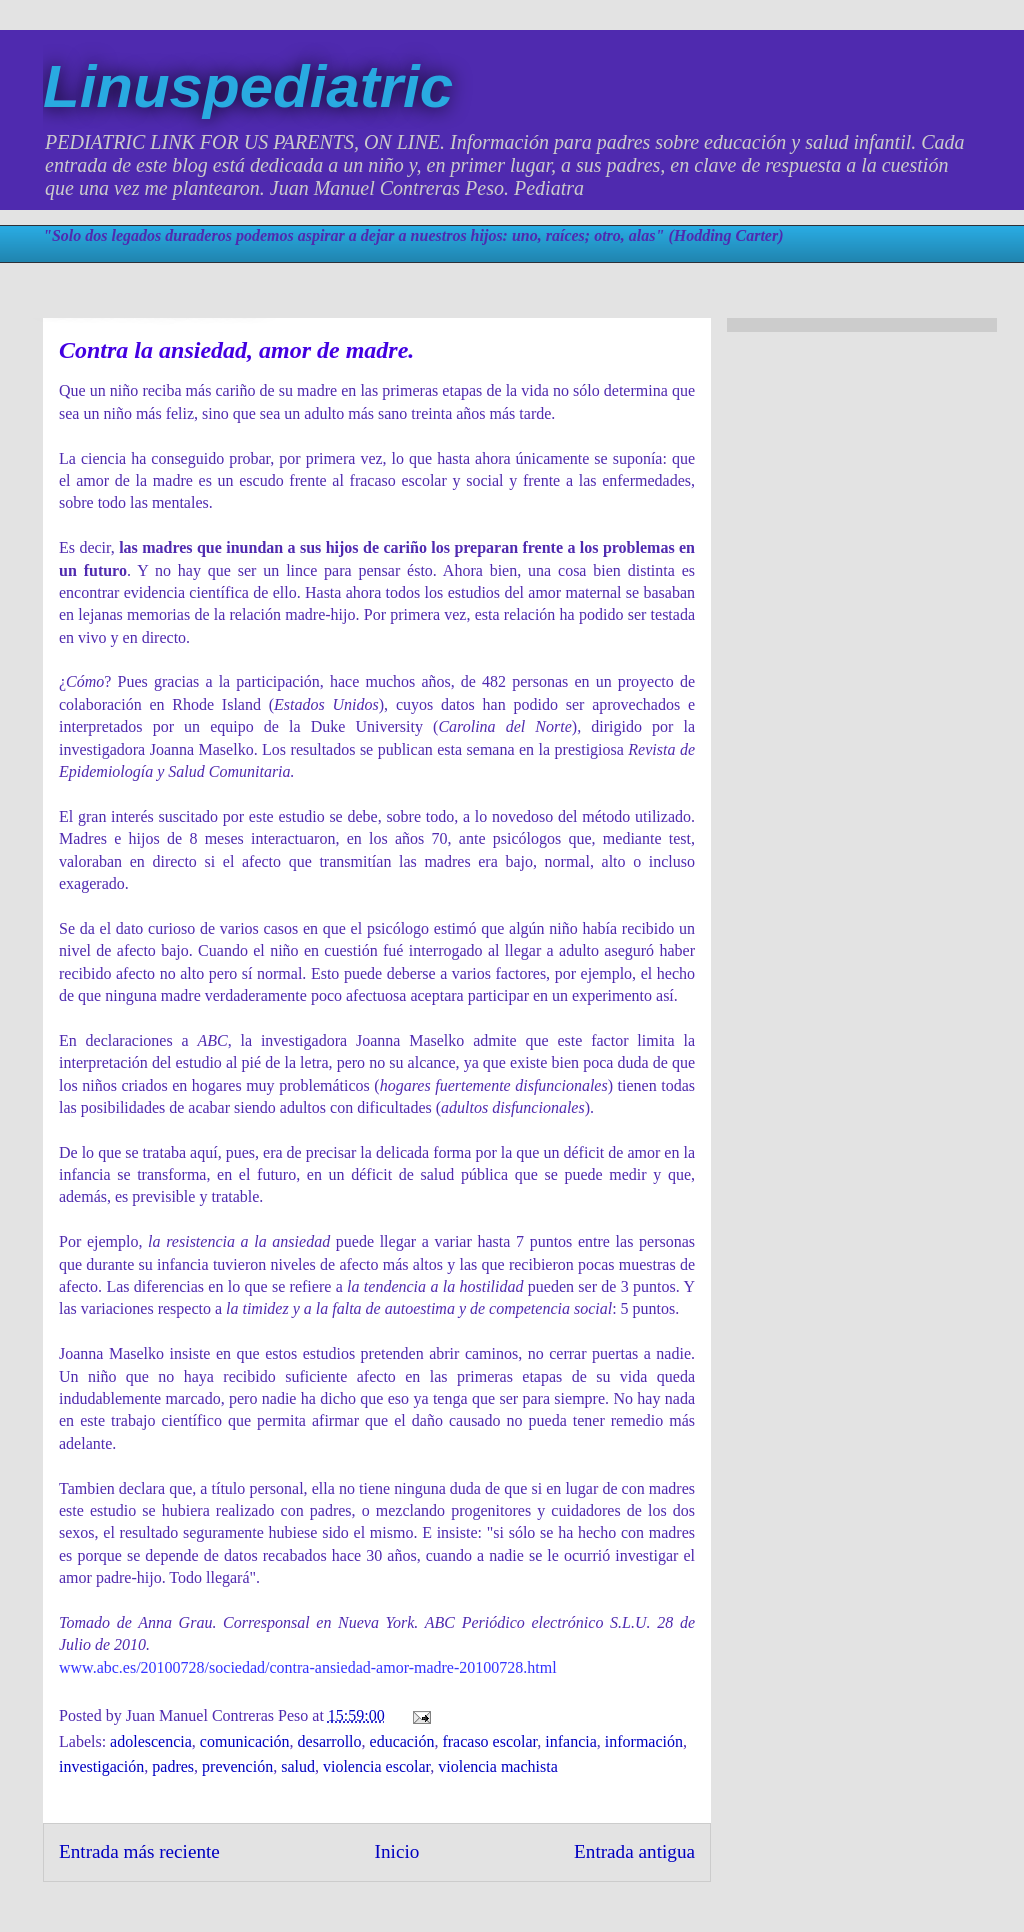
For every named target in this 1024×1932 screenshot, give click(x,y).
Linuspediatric (248, 86)
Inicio (397, 1851)
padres (173, 1766)
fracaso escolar (489, 1741)
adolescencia (151, 1741)
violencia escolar (376, 1766)
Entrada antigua (634, 1851)
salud (298, 1766)
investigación (101, 1766)
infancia (571, 1741)
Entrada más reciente (139, 1851)
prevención (237, 1766)
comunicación (245, 1741)
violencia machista (498, 1766)
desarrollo (330, 1741)
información (644, 1741)
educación (402, 1741)
